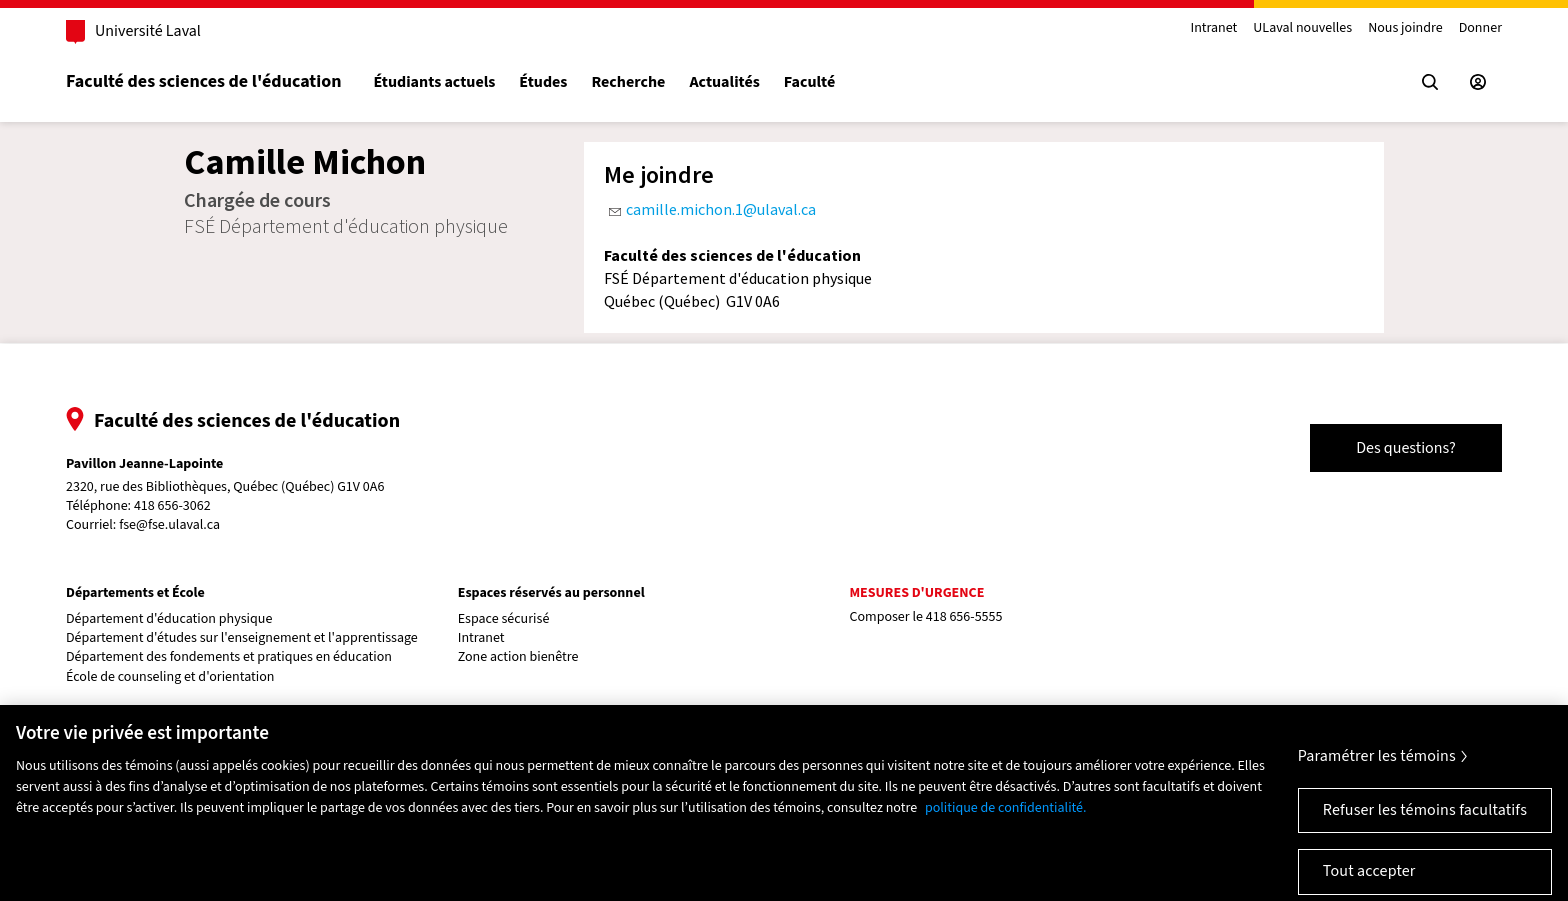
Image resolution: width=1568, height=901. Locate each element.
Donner (1480, 28)
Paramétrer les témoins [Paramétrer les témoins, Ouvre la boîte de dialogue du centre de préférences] (1377, 765)
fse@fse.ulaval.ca (169, 525)
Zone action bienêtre (518, 657)
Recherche (628, 82)
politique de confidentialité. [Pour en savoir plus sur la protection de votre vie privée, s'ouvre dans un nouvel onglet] (1006, 817)
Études (543, 82)
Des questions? (1406, 448)
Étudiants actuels (434, 82)
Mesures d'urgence (916, 593)
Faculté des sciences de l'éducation (203, 81)
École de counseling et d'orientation (170, 677)
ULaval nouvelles (1302, 28)
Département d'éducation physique (169, 619)
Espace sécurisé (504, 619)
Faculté (809, 82)
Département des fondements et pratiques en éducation (229, 657)
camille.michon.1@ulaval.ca (721, 209)
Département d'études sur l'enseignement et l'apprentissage (242, 638)
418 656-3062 (172, 506)
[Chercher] (1430, 82)
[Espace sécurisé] (1478, 82)
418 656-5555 (964, 617)
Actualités (724, 82)
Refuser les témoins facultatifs (1425, 819)
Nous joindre (1405, 28)
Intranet (1213, 28)
